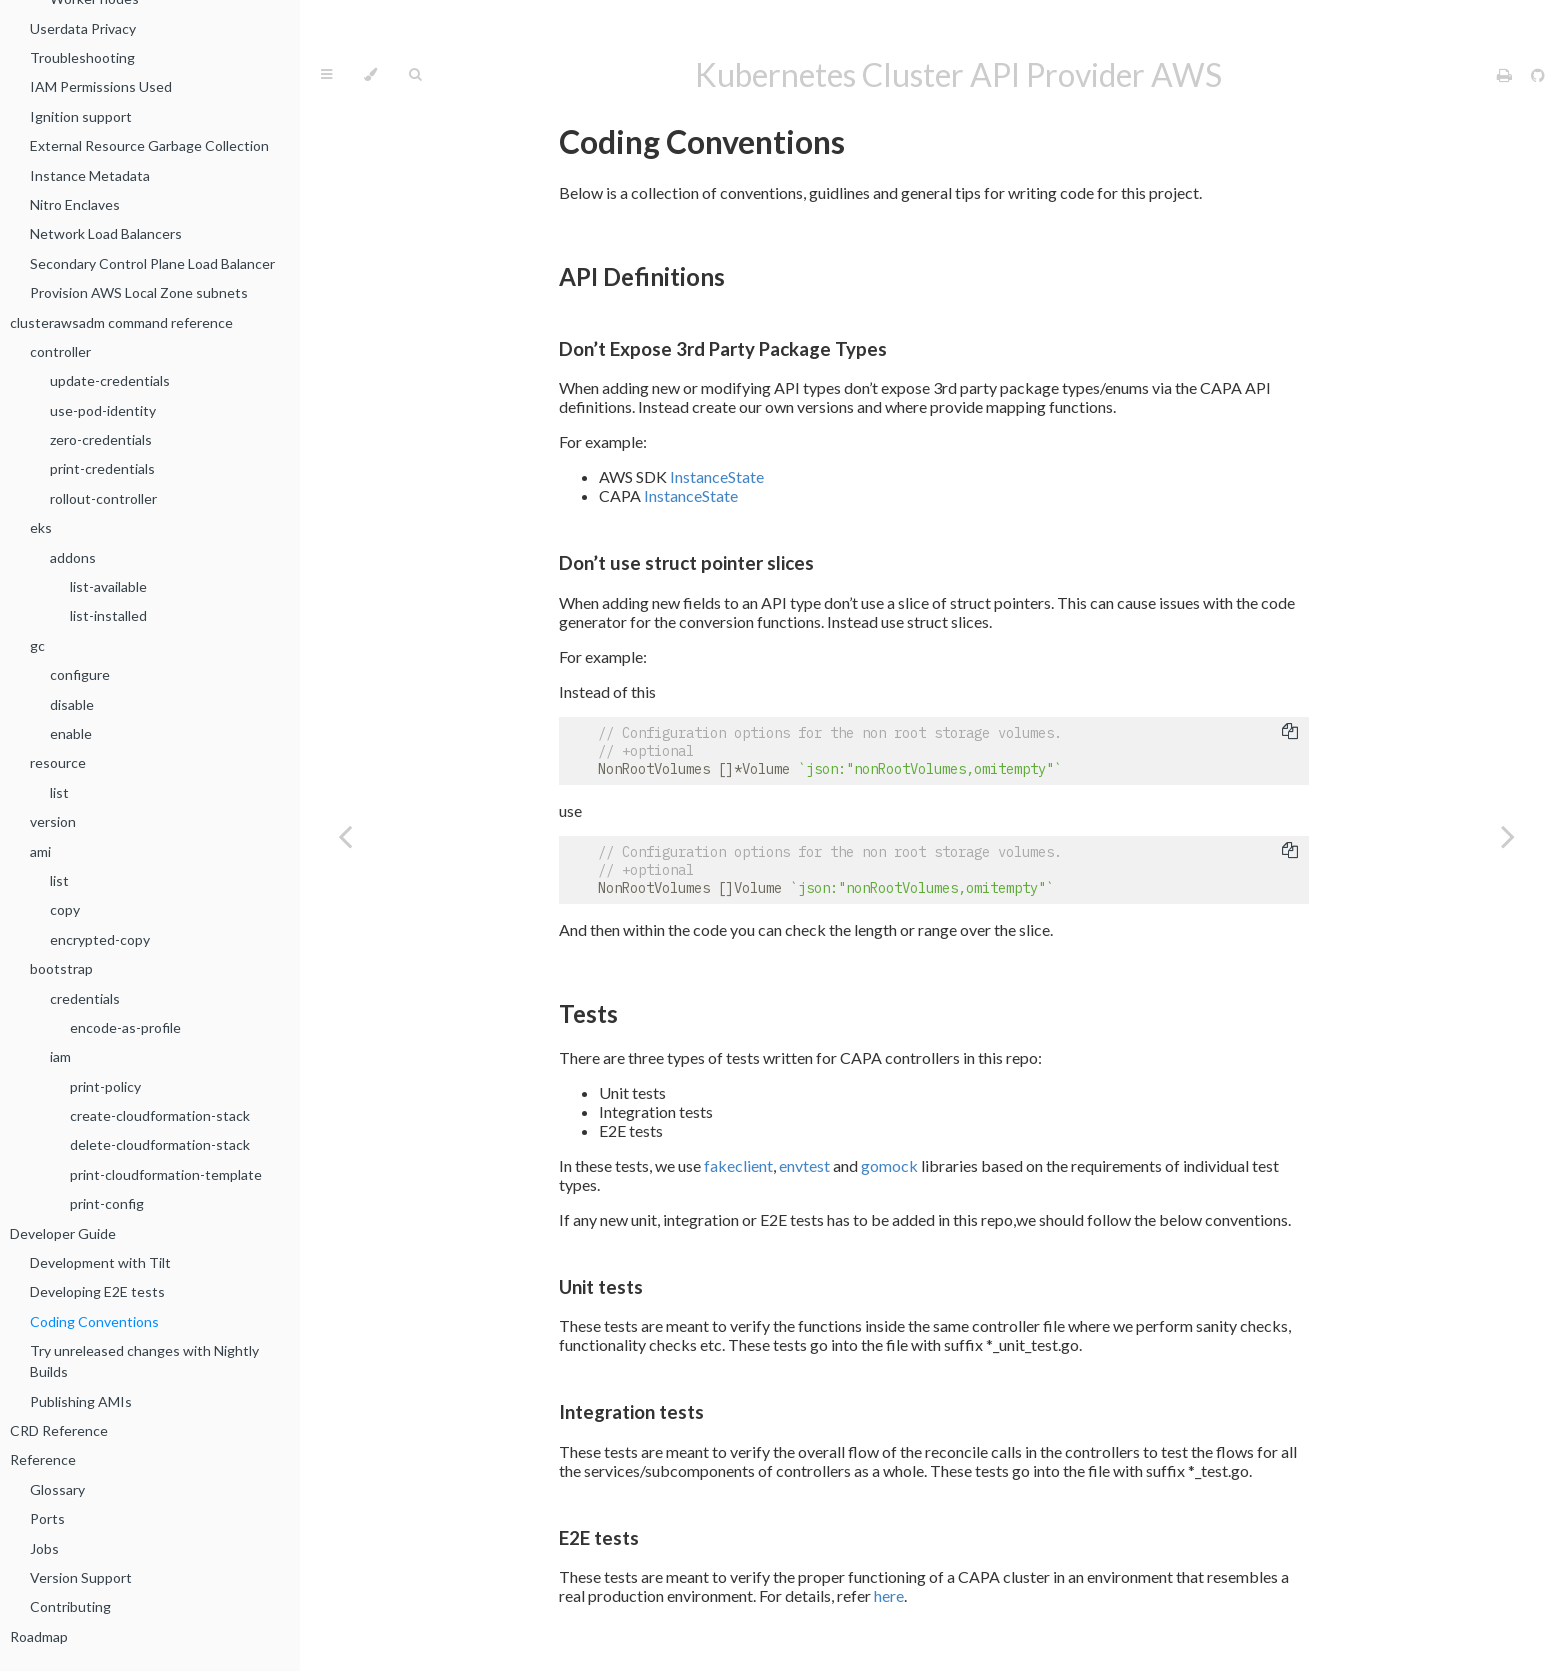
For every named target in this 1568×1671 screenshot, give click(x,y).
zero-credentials (101, 439)
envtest (804, 1165)
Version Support (81, 1577)
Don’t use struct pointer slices (686, 563)
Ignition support (81, 116)
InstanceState (717, 476)
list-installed (108, 615)
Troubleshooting (82, 57)
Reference (43, 1459)
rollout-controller (103, 498)
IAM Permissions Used (101, 86)
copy (65, 909)
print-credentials (102, 468)
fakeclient (738, 1165)
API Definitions (642, 276)
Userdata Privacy (83, 28)
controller (60, 351)
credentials (85, 998)
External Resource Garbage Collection (149, 145)
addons (73, 557)
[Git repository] (1538, 74)
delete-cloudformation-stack (160, 1144)
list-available (108, 586)
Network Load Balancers (106, 233)
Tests (588, 1013)
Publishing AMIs (81, 1401)
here (889, 1595)
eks (41, 527)
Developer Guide (63, 1233)
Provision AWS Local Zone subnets (139, 292)
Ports (47, 1518)
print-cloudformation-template (166, 1174)
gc (37, 645)
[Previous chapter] (345, 835)
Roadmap (39, 1636)
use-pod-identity (103, 410)
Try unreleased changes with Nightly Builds (144, 1361)
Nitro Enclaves (75, 204)
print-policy (105, 1086)
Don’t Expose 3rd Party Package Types (723, 349)
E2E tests (599, 1538)
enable (71, 733)
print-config (107, 1203)
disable (72, 704)
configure (80, 674)
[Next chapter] (1508, 835)
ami (40, 851)
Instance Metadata (90, 175)
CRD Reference (59, 1430)
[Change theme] (370, 75)
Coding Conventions (94, 1321)
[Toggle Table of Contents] (326, 75)
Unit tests (601, 1287)
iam (60, 1056)
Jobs (44, 1548)
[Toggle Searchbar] (415, 75)
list (59, 792)
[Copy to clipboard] (1290, 733)
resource (58, 762)
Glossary (57, 1489)
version (53, 821)
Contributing (70, 1606)
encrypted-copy (100, 939)
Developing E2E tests (97, 1291)
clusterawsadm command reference (121, 322)
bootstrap (61, 968)
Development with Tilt (100, 1262)
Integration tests (631, 1412)
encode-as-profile (125, 1027)
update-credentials (110, 380)
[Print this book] (1506, 74)
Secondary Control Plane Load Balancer (152, 263)
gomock (889, 1165)
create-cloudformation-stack (160, 1115)
